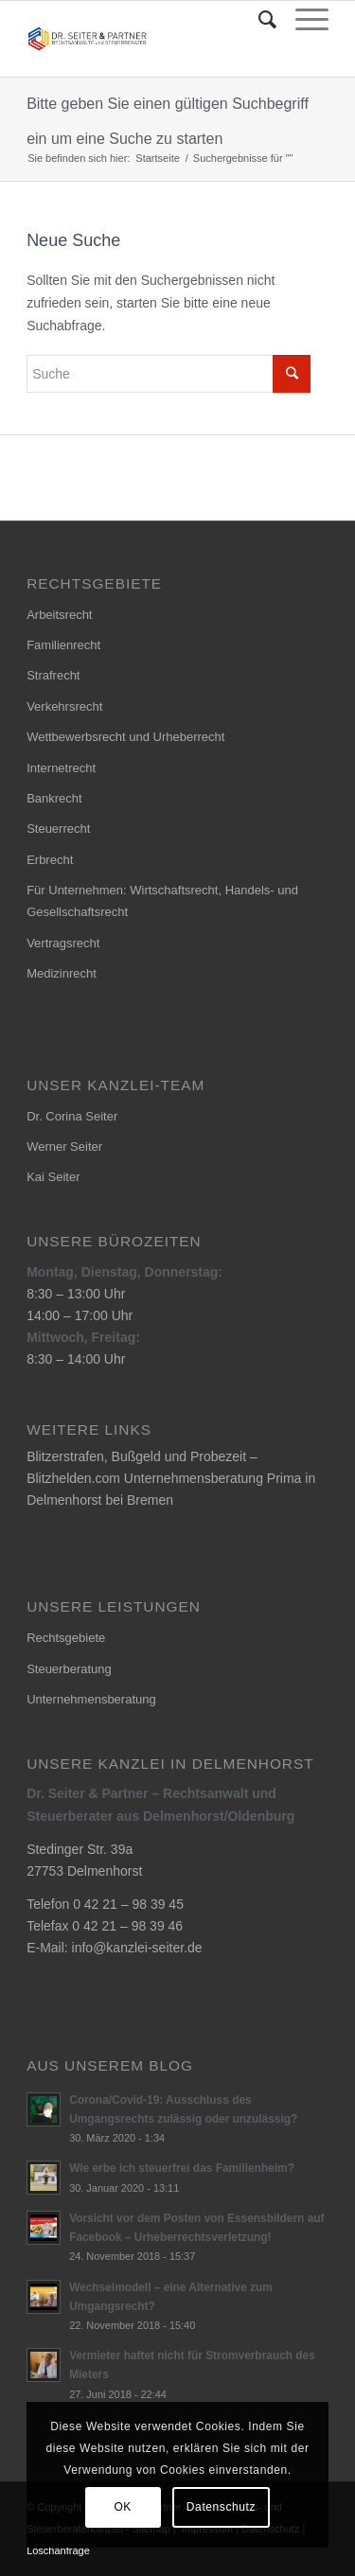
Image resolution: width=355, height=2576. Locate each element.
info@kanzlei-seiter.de (137, 1947)
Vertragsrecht (63, 943)
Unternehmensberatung (91, 1699)
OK (123, 2507)
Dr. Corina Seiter (72, 1116)
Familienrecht (63, 645)
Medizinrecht (62, 973)
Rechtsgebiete (66, 1638)
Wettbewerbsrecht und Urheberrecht (125, 737)
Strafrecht (53, 675)
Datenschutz (221, 2507)
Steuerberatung (69, 1669)
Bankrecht (54, 798)
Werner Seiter (64, 1146)
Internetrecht (61, 768)
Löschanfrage (58, 2550)
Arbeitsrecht (59, 615)
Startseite (157, 158)
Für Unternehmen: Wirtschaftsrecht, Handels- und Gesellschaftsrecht (162, 901)
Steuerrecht (58, 828)
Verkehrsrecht (64, 706)
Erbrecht (50, 860)
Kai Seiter (53, 1177)
